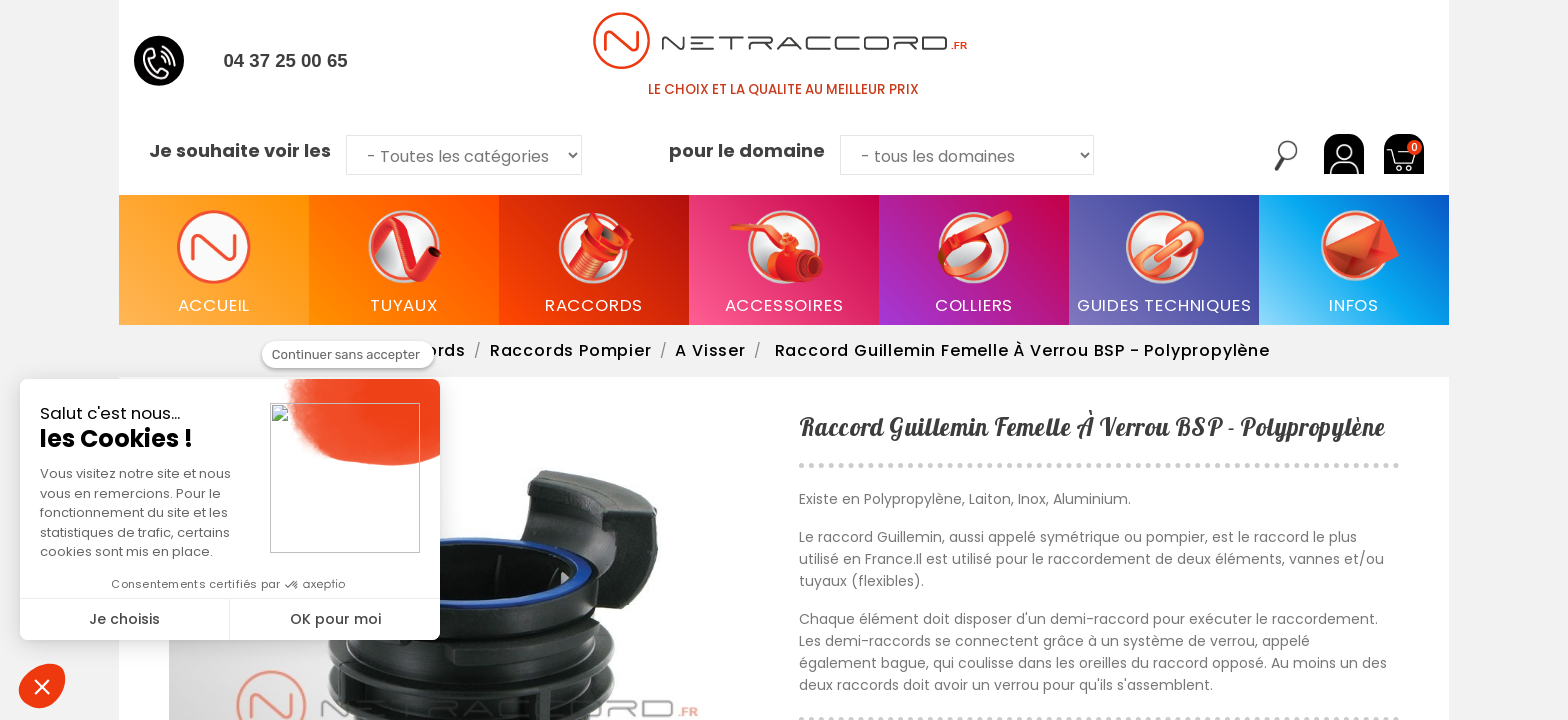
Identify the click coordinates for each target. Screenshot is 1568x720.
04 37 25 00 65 (285, 60)
